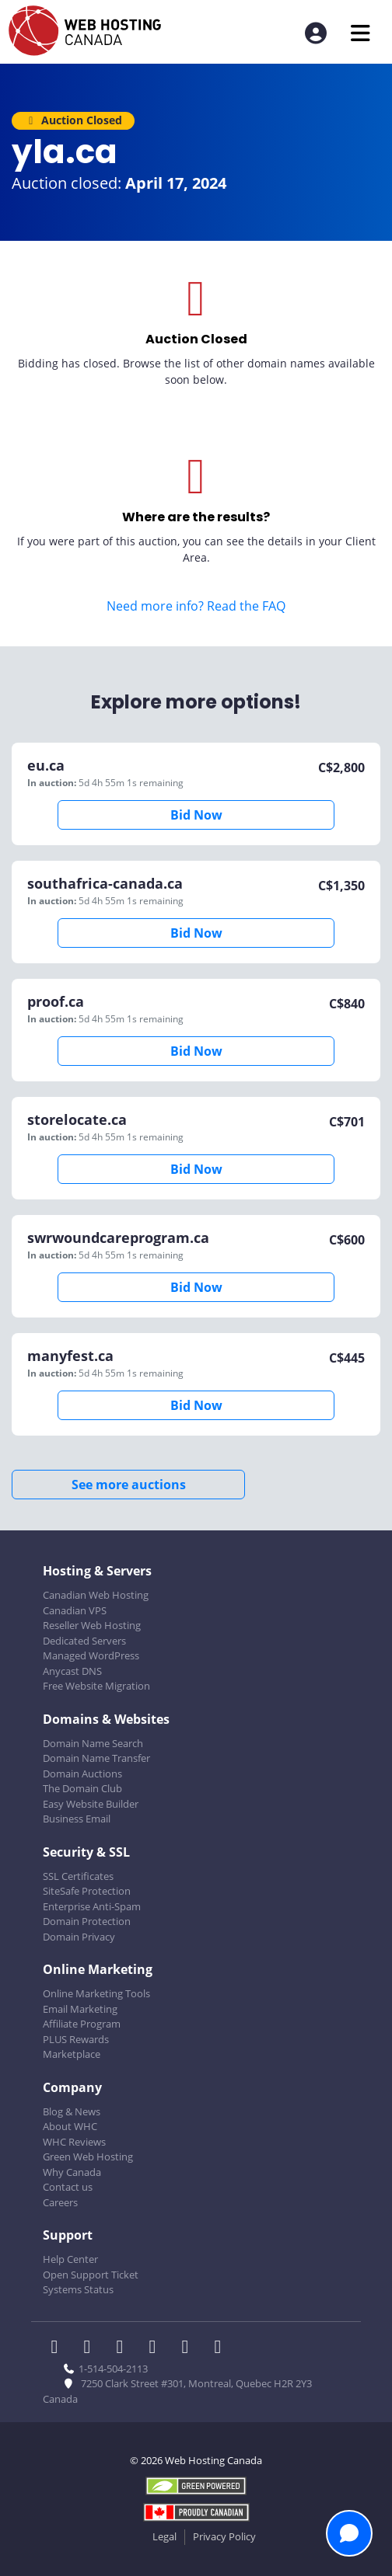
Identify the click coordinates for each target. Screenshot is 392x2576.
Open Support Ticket (90, 2275)
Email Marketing (80, 2009)
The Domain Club (82, 1788)
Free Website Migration (96, 1686)
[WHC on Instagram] (157, 2348)
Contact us (68, 2187)
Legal (164, 2536)
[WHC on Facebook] (59, 2348)
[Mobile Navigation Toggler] (360, 33)
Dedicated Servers (84, 1641)
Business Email (76, 1819)
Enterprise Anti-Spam (92, 1906)
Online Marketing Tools (96, 1993)
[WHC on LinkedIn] (124, 2348)
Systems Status (78, 2289)
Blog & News (71, 2111)
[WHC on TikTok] (221, 2348)
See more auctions (129, 1484)
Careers (60, 2202)
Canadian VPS (75, 1610)
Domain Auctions (82, 1774)
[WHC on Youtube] (189, 2348)
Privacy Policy (224, 2536)
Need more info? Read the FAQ (196, 605)
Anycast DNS (72, 1671)
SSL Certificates (78, 1876)
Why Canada (72, 2172)
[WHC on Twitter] (91, 2348)
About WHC (70, 2126)
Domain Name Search (93, 1743)
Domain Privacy (79, 1937)
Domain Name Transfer (96, 1758)
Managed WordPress (91, 1655)
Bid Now (196, 814)
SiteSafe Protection (87, 1891)
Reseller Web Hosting (92, 1625)
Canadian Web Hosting (96, 1595)
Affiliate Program (82, 2024)
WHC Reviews (74, 2142)
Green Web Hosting (88, 2156)
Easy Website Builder (90, 1804)
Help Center (70, 2259)
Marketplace (71, 2054)
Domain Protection (87, 1921)
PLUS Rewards (76, 2039)
